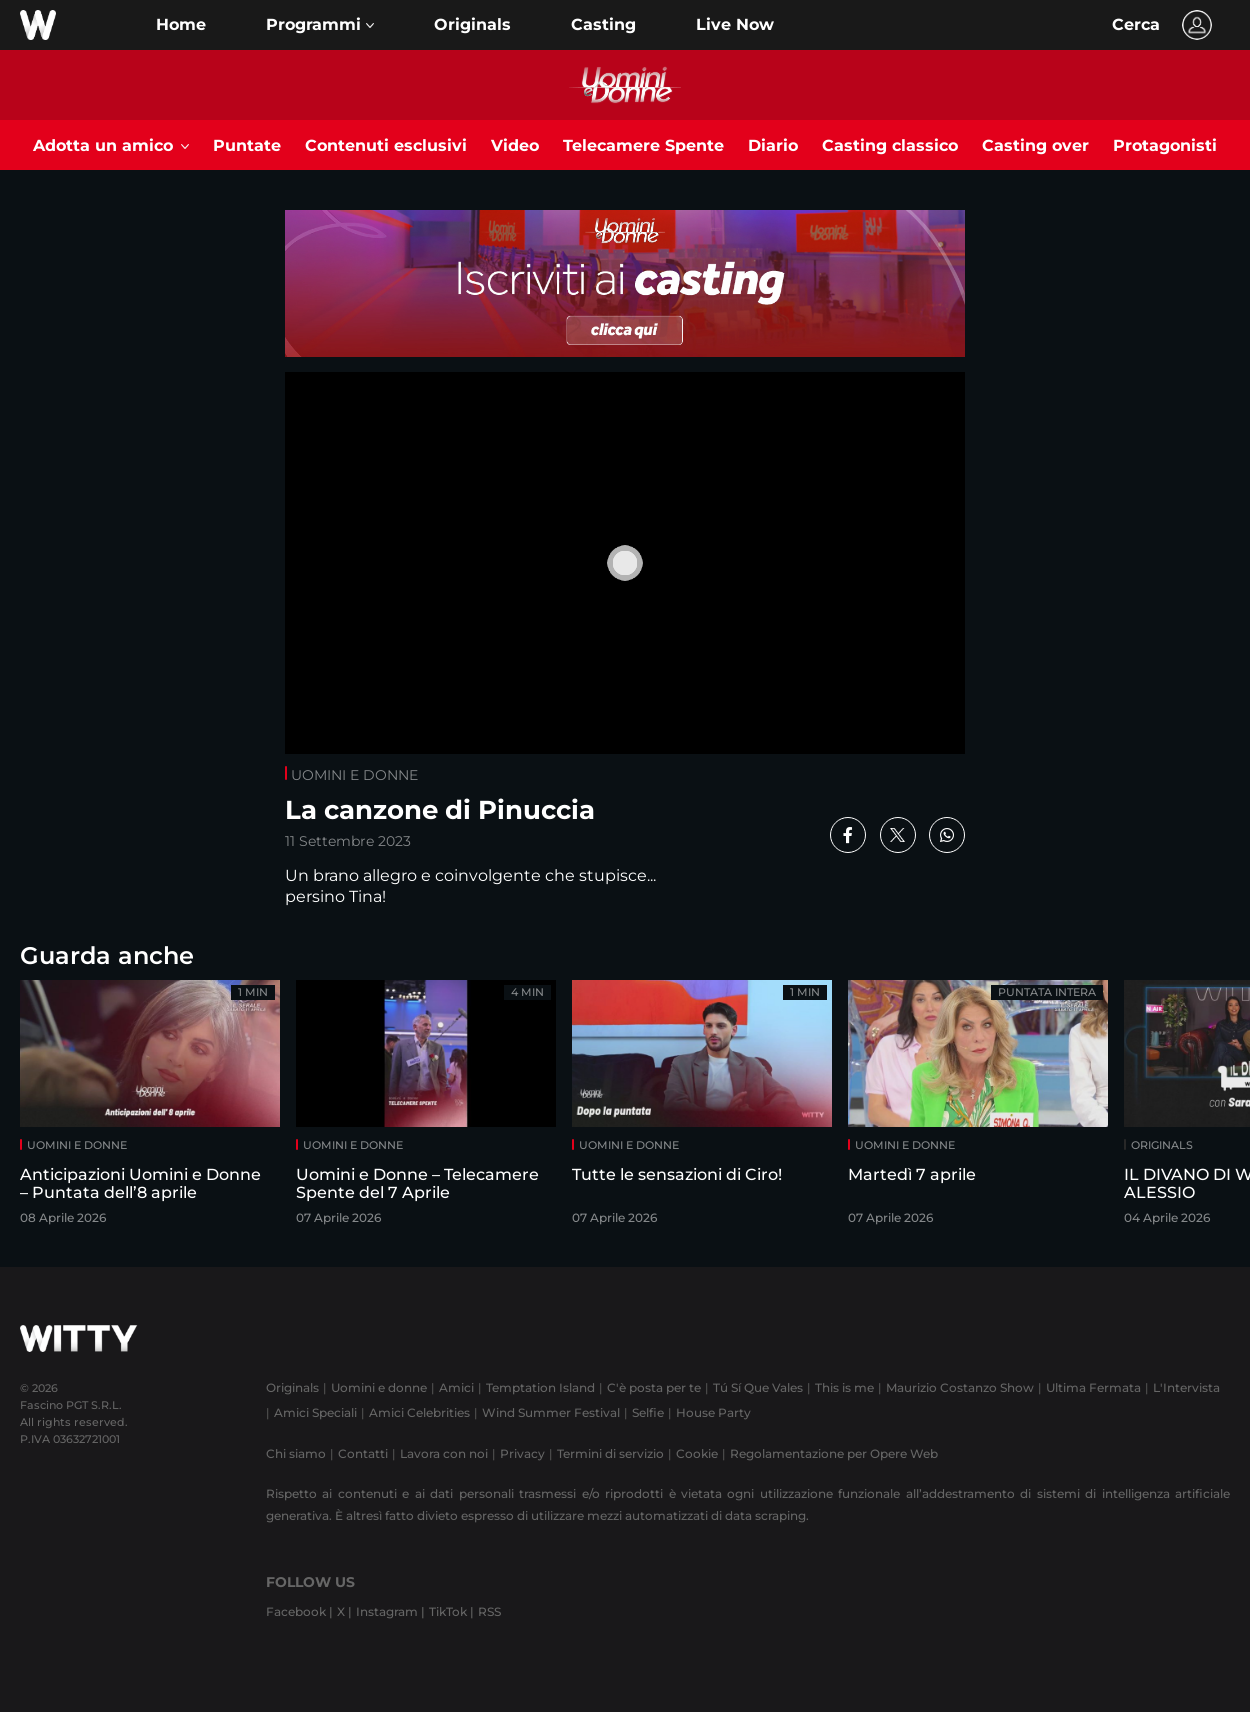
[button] (320, 25)
